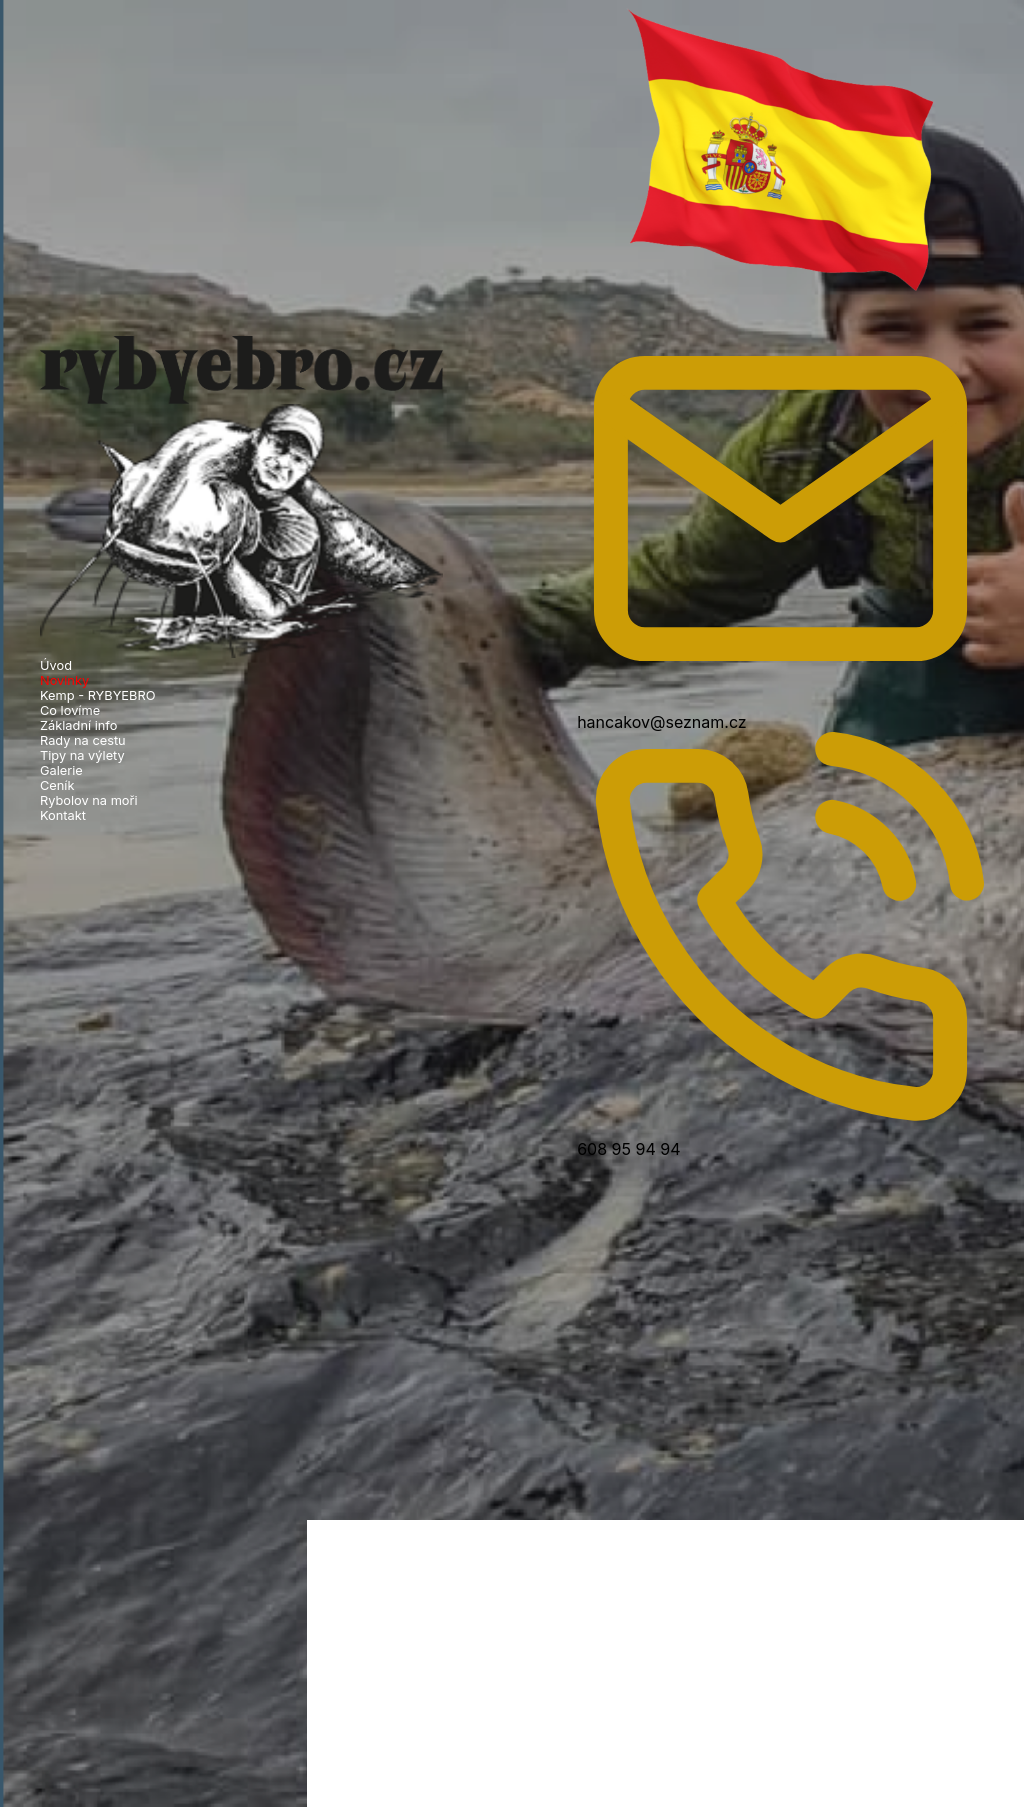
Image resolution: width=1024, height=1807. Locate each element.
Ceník (57, 785)
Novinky (64, 680)
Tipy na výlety (82, 755)
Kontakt (63, 815)
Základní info (78, 725)
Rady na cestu (83, 740)
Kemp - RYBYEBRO (97, 695)
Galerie (61, 770)
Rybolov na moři (89, 800)
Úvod (56, 665)
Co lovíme (70, 710)
